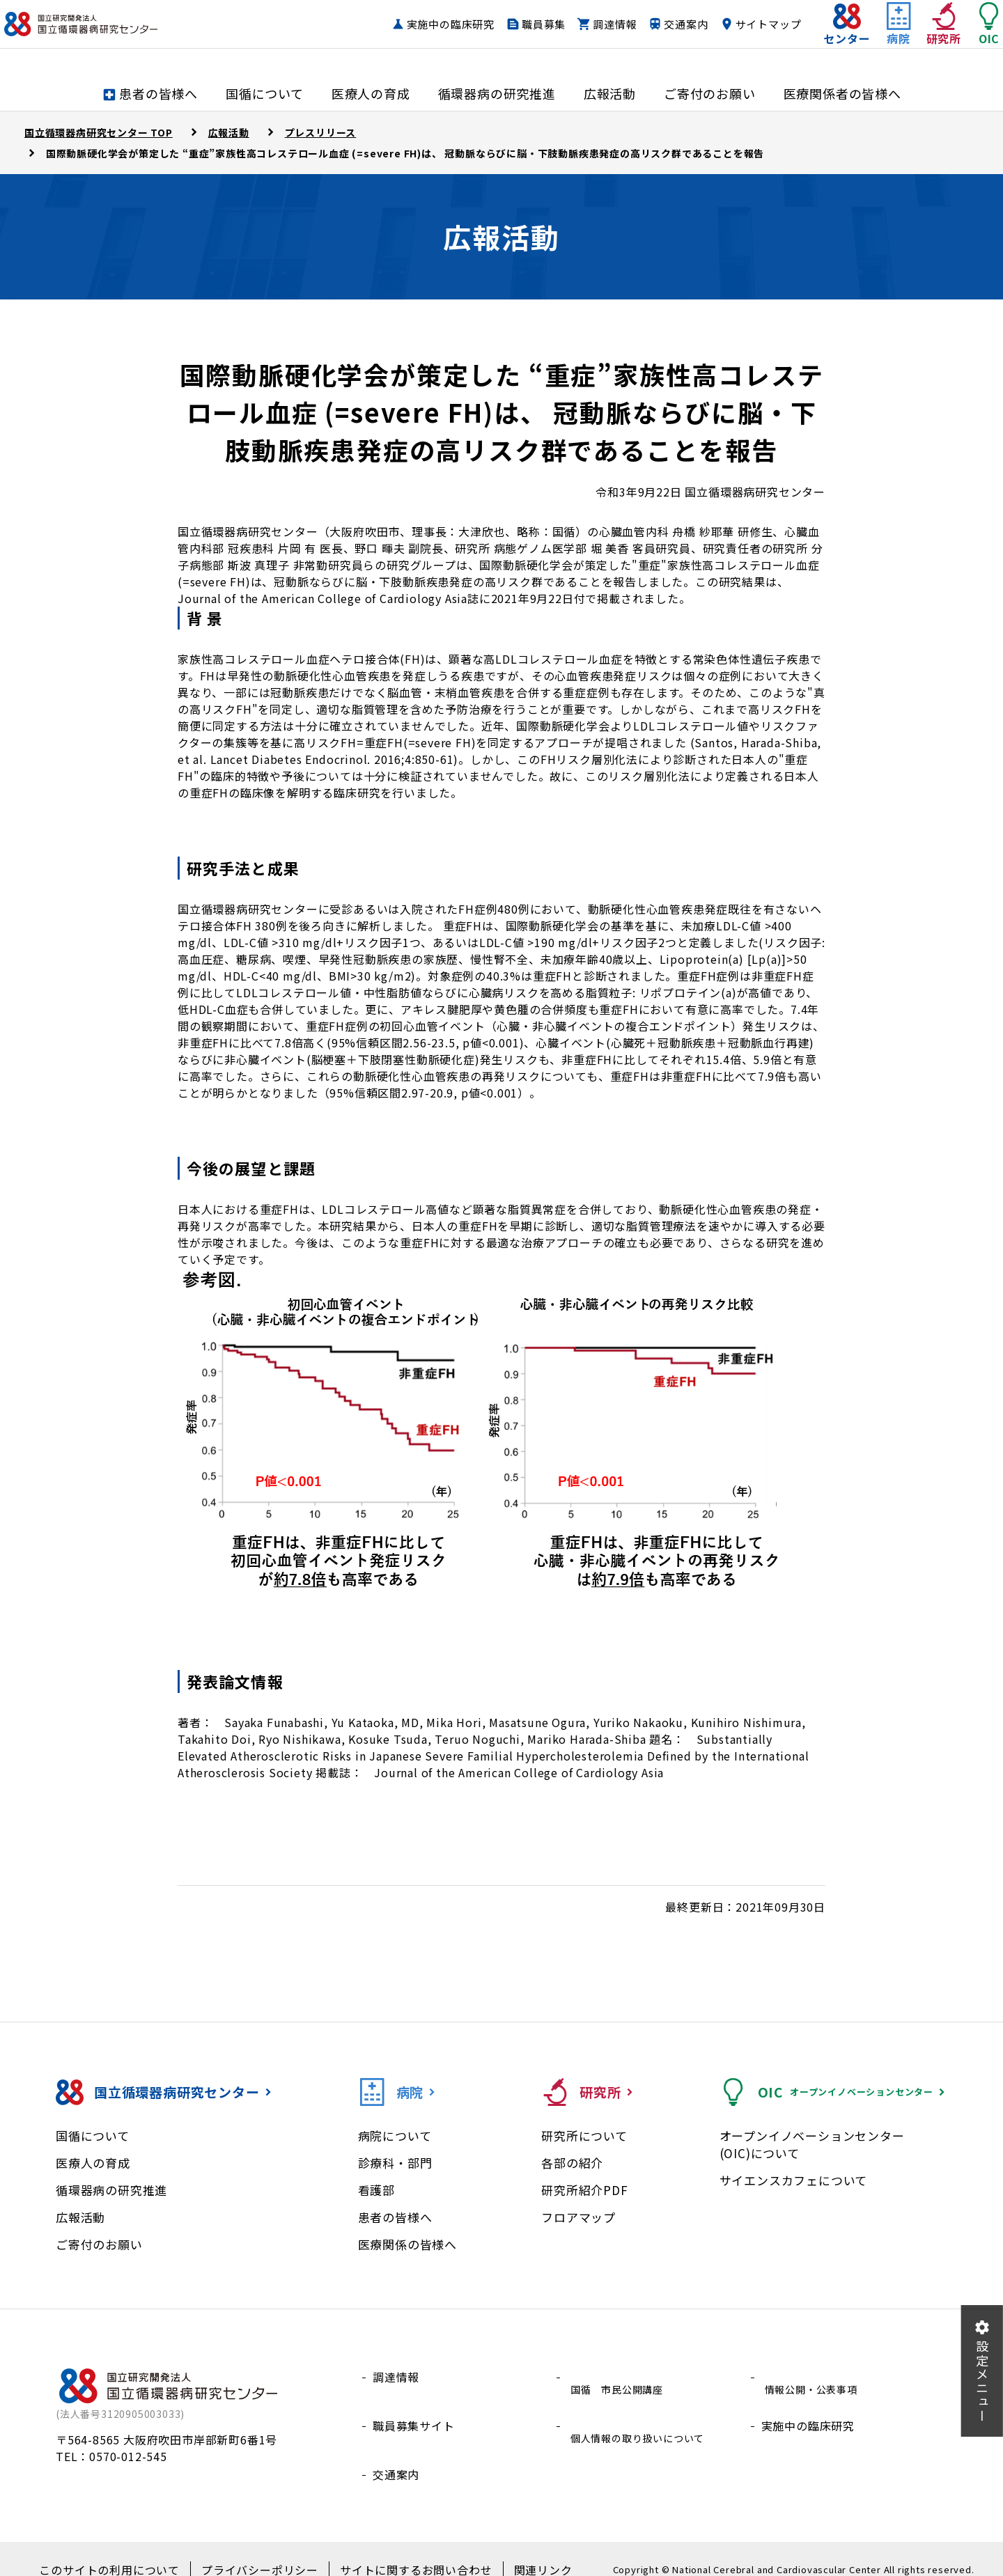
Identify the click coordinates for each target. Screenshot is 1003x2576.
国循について (93, 2135)
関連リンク (519, 2549)
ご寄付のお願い (99, 2244)
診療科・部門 (395, 2162)
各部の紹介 (572, 2162)
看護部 (376, 2190)
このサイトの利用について (129, 2549)
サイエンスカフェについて (794, 2180)
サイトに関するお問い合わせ (404, 2549)
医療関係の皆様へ (407, 2244)
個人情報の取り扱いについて (643, 2409)
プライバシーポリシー (264, 2549)
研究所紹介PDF (584, 2190)
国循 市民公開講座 (619, 2376)
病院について (395, 2135)
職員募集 (516, 38)
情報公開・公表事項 (813, 2376)
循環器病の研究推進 (111, 2190)
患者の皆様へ (395, 2217)
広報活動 (80, 2217)
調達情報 (587, 38)
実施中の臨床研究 (423, 38)
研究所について (584, 2135)
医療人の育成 (93, 2162)
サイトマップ (741, 38)
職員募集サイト (414, 2409)
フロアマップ (578, 2217)
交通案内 (658, 38)
